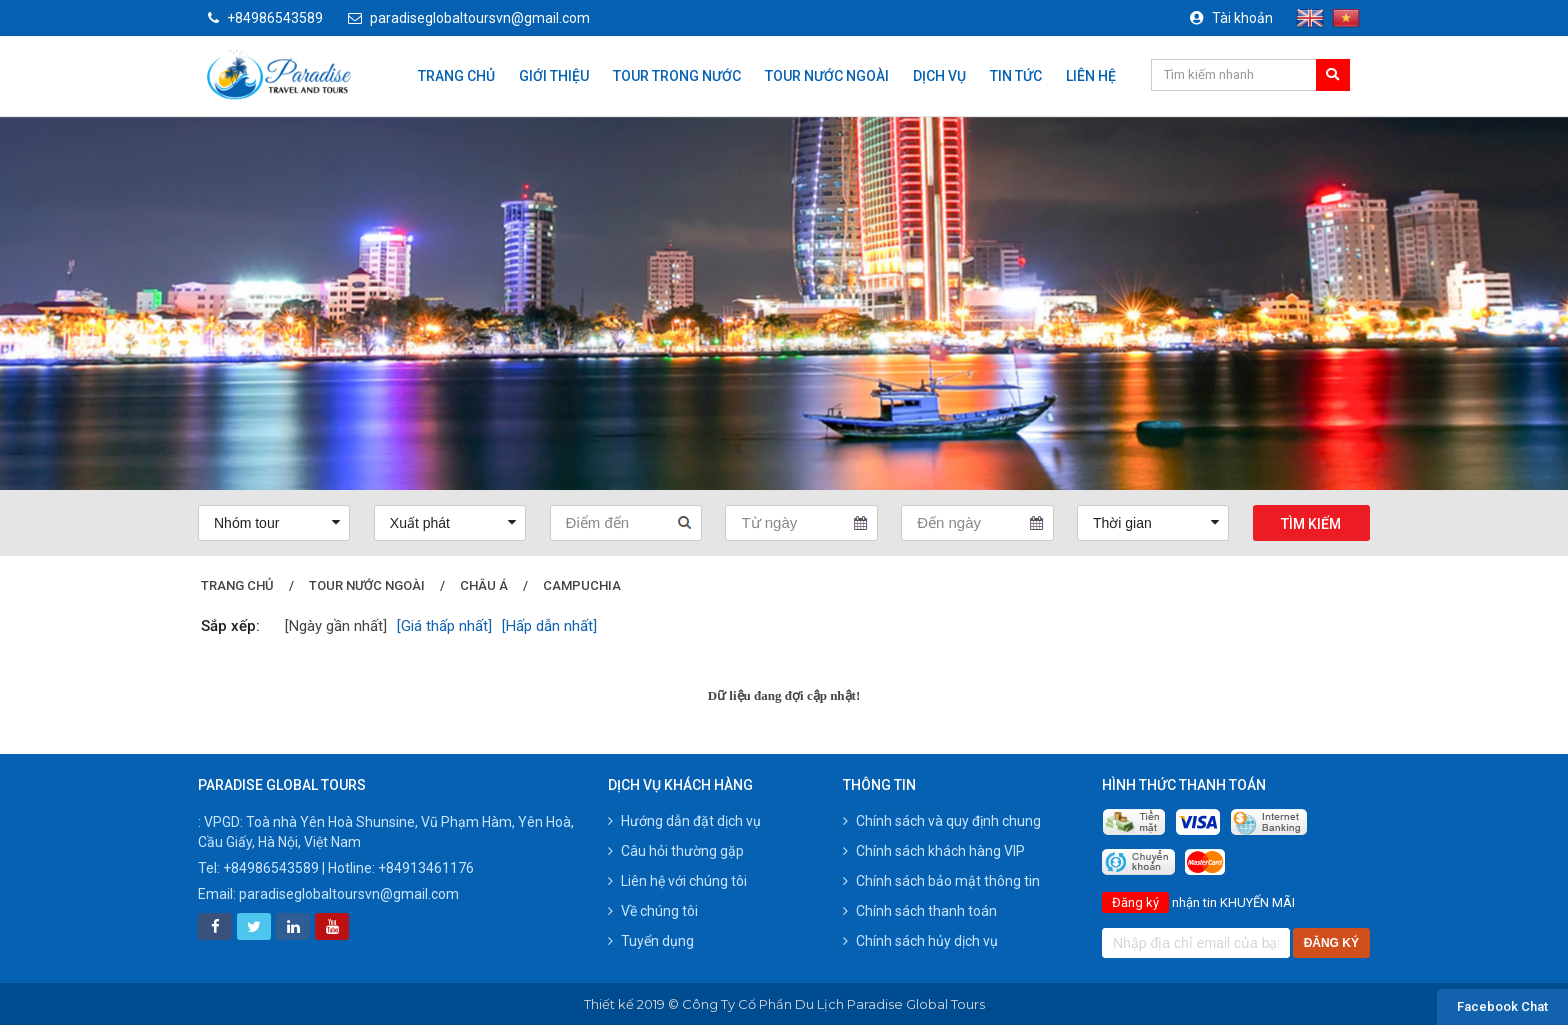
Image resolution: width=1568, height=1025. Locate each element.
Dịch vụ (939, 76)
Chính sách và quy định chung (942, 821)
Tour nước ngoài (827, 76)
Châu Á (484, 585)
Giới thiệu (554, 76)
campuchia (582, 585)
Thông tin (879, 785)
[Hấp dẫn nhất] (549, 626)
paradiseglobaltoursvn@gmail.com (469, 18)
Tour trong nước (677, 76)
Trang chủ (456, 76)
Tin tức (1016, 76)
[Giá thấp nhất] (444, 626)
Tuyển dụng (651, 941)
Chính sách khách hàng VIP (934, 851)
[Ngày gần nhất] (336, 626)
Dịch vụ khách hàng (680, 785)
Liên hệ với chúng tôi (677, 881)
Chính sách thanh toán (920, 911)
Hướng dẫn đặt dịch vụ (684, 821)
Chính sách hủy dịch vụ (920, 941)
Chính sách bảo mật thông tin (941, 881)
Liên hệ (1091, 76)
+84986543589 (265, 18)
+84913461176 (426, 868)
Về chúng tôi (653, 911)
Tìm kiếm (1311, 524)
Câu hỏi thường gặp (676, 851)
